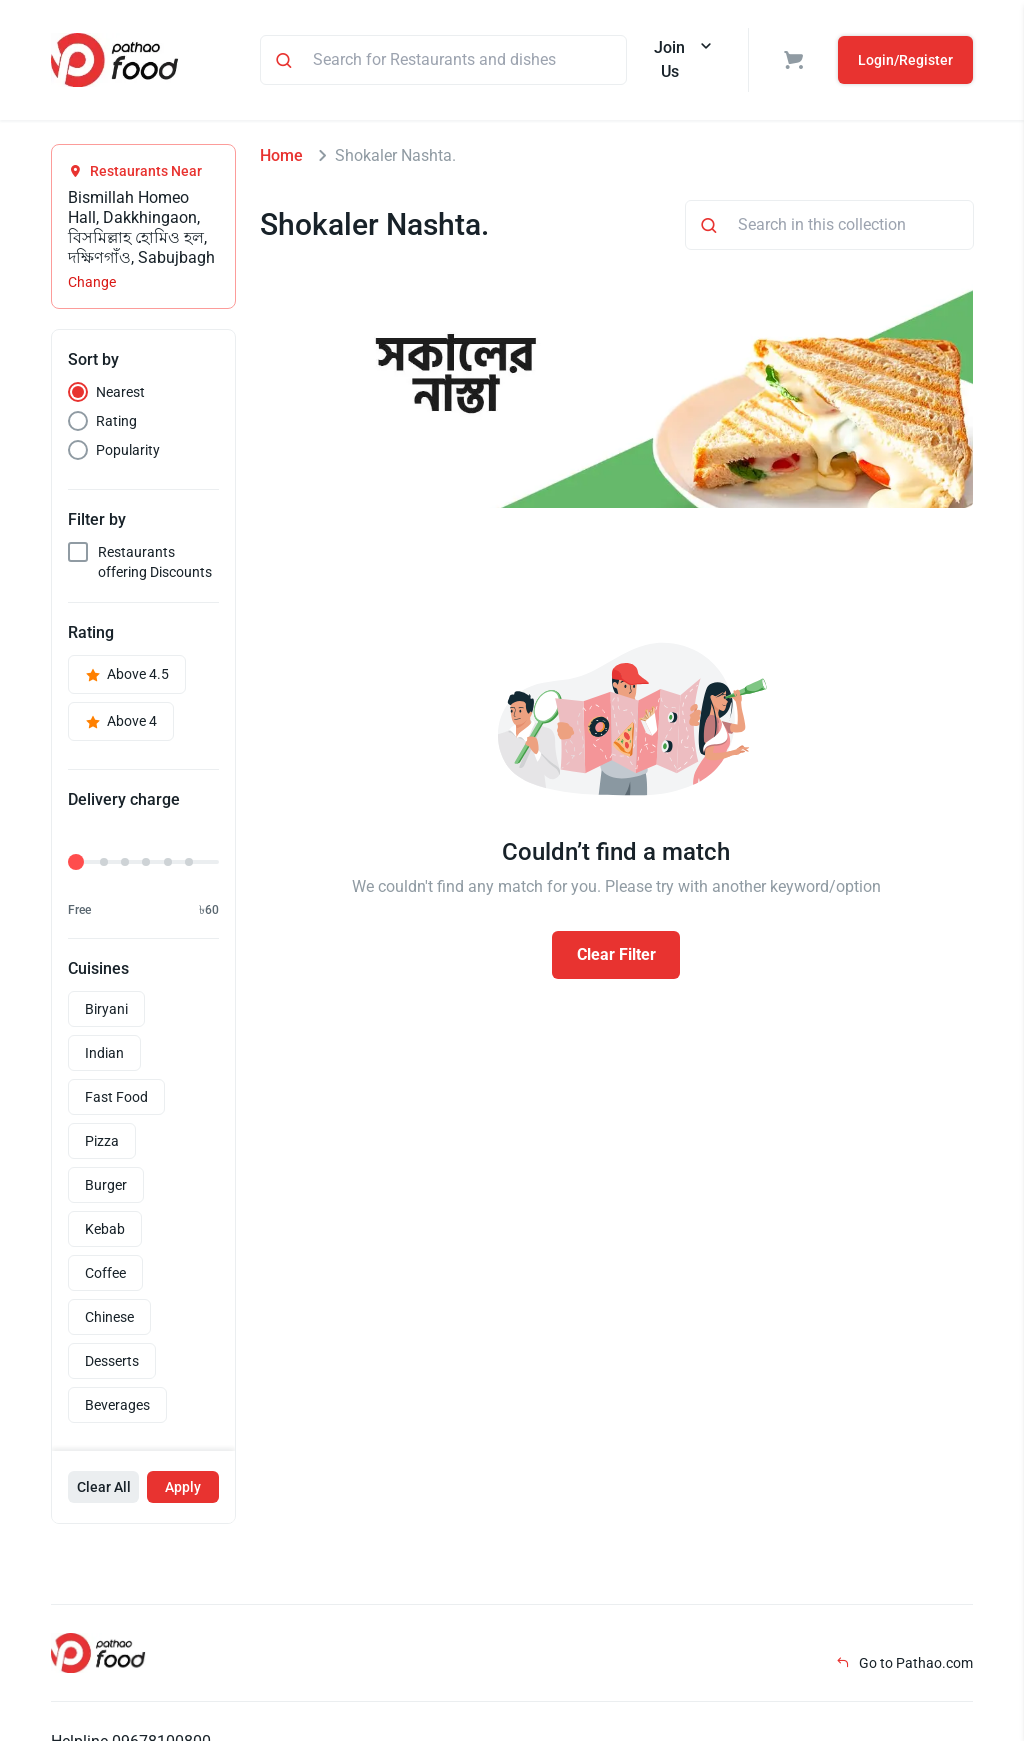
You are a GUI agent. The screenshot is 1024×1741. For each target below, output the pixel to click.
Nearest (120, 392)
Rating (116, 421)
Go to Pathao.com (904, 1663)
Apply (183, 1487)
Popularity (128, 450)
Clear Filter (616, 954)
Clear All (104, 1487)
